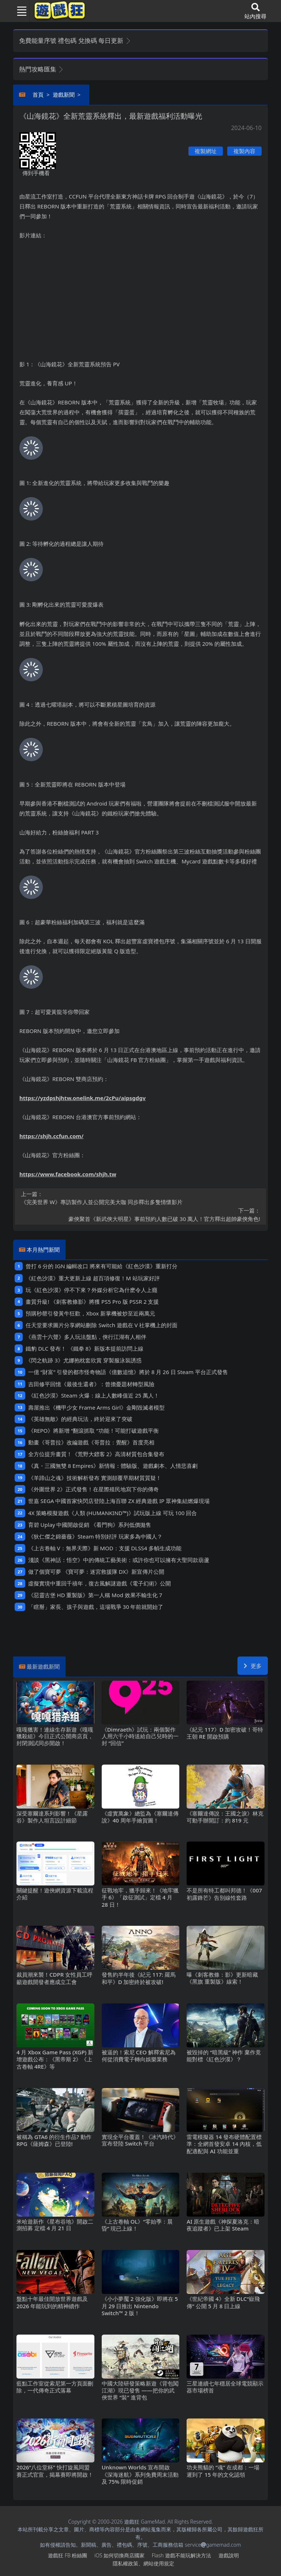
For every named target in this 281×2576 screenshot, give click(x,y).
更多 (253, 1665)
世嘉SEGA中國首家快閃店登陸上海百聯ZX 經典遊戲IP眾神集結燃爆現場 (119, 1500)
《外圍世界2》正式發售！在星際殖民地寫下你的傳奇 (93, 1489)
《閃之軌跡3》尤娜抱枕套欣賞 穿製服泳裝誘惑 (83, 1360)
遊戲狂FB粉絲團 (67, 2555)
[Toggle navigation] (19, 11)
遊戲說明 (228, 2555)
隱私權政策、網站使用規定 (143, 2563)
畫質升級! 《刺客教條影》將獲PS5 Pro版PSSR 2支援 (92, 1301)
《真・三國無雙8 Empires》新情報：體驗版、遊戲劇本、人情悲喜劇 (113, 1465)
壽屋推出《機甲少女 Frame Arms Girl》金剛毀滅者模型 (96, 1407)
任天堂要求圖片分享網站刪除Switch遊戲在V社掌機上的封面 (101, 1325)
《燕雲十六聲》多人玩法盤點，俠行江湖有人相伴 (86, 1336)
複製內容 (244, 151)
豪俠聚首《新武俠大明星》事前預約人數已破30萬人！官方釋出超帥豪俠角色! (140, 1214)
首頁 (38, 94)
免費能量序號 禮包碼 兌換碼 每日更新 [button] (75, 40)
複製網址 (206, 151)
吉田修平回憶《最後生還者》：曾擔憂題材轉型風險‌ (91, 1384)
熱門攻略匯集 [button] (41, 69)
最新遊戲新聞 (43, 1666)
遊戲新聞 (64, 94)
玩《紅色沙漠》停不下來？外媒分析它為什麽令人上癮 (91, 1289)
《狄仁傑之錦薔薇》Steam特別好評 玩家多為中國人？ (95, 1536)
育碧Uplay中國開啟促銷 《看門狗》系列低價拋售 (89, 1524)
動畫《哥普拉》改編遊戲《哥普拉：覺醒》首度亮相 (91, 1442)
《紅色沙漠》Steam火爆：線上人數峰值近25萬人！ (93, 1395)
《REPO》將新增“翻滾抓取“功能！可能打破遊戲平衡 (93, 1430)
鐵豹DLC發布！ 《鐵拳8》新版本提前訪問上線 (84, 1348)
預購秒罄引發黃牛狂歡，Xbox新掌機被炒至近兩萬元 (90, 1313)
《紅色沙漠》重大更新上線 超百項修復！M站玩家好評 (93, 1278)
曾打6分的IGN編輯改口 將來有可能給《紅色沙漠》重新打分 (101, 1266)
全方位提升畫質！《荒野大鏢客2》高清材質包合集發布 (96, 1454)
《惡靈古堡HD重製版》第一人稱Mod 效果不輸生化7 (95, 1595)
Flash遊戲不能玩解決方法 (181, 2555)
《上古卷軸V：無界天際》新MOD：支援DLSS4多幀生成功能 (104, 1548)
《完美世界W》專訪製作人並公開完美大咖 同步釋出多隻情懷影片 (140, 1198)
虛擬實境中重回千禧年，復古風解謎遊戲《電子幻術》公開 (99, 1583)
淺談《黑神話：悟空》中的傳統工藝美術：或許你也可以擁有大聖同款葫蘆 (118, 1559)
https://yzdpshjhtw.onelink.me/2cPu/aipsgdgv (82, 1098)
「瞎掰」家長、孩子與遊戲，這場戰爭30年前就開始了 (96, 1606)
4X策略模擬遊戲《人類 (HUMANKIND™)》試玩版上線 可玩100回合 (112, 1513)
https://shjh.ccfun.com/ (51, 1136)
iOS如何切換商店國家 (119, 2555)
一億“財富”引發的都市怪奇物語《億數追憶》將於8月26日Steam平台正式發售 (128, 1372)
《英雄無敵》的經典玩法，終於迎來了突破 (80, 1418)
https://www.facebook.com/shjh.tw (67, 1174)
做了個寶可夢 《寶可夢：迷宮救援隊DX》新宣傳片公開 (96, 1571)
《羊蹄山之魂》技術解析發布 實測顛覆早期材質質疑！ (94, 1477)
